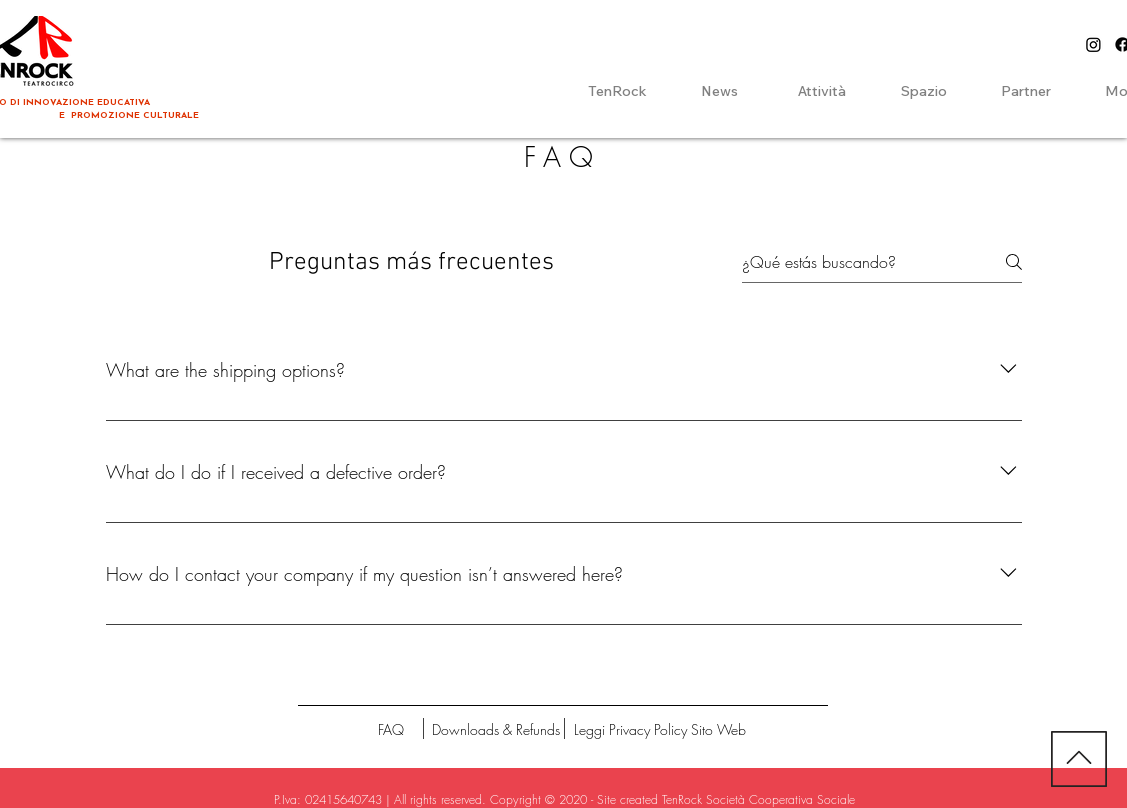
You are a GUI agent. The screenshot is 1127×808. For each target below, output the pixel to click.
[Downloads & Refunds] (496, 730)
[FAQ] (391, 730)
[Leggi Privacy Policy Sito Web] (660, 730)
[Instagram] (1093, 44)
